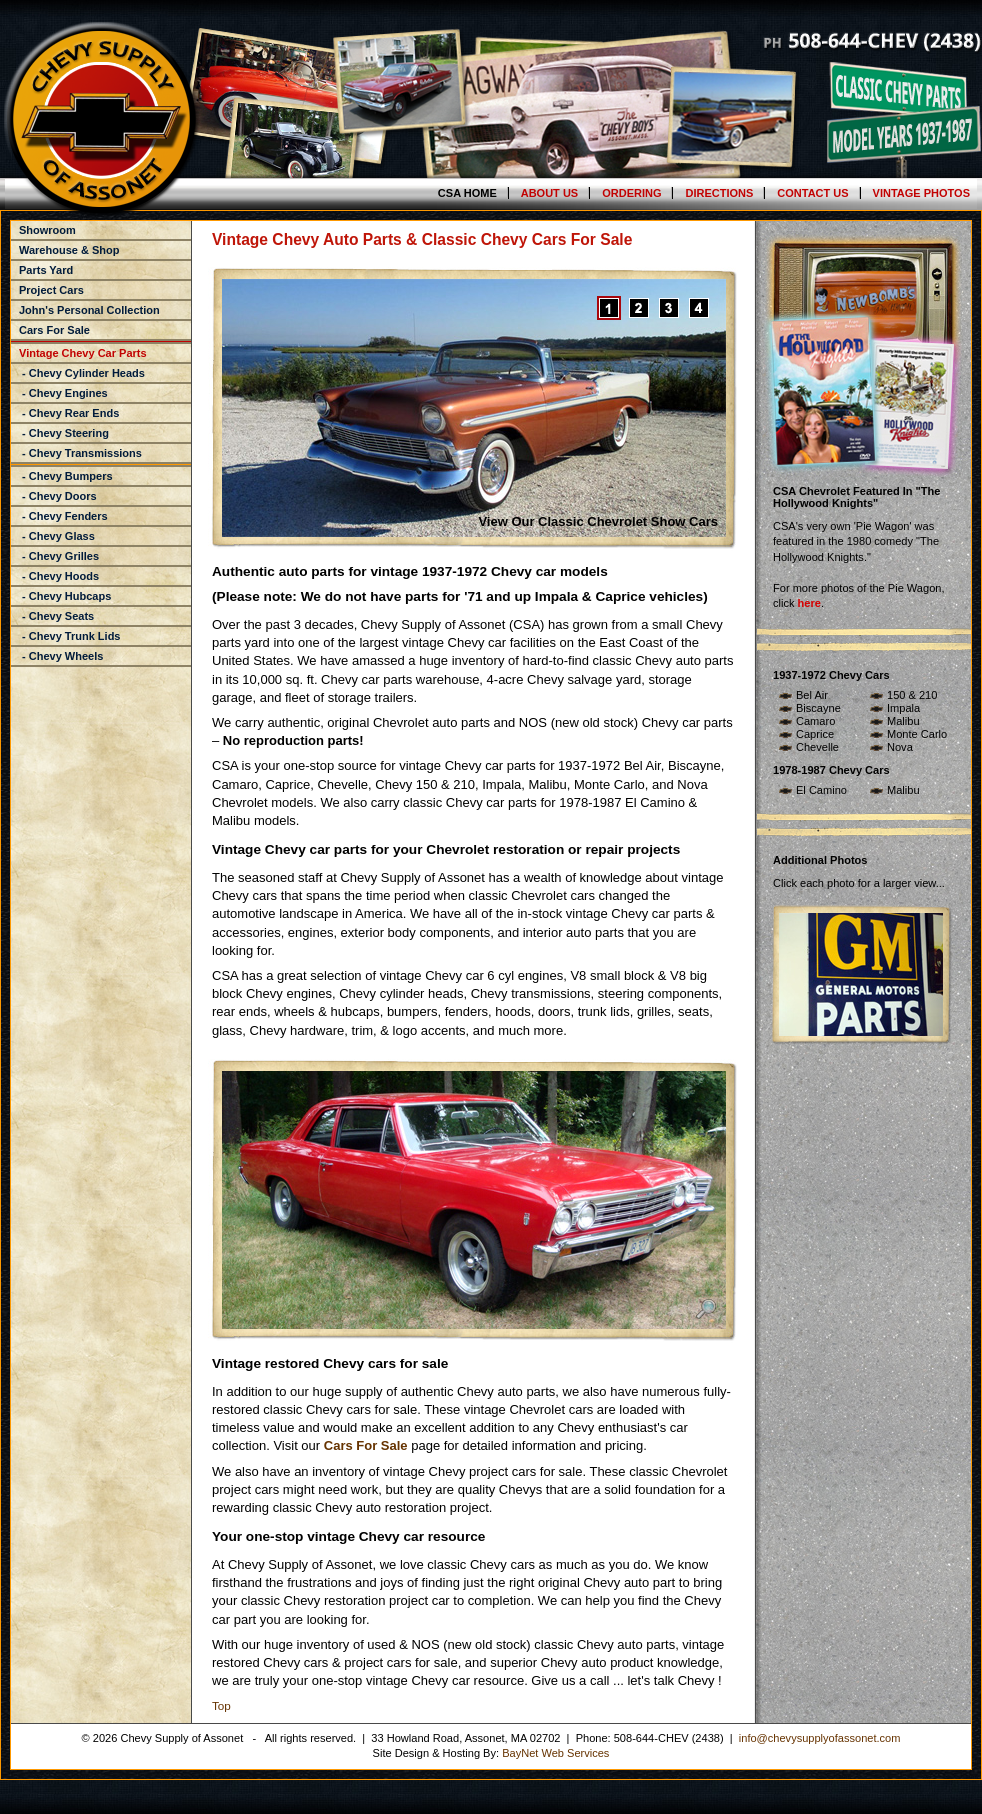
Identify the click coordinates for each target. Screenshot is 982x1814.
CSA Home (467, 193)
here (809, 603)
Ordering (631, 193)
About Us (549, 193)
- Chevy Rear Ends (69, 413)
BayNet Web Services (555, 1753)
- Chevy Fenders (63, 516)
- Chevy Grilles (59, 556)
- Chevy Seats (56, 616)
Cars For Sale (54, 330)
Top (221, 1705)
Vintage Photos (921, 193)
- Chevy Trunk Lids (69, 636)
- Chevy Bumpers (66, 476)
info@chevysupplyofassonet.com (820, 1738)
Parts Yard (46, 270)
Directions (719, 193)
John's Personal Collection (89, 310)
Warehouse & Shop (69, 250)
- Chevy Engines (63, 393)
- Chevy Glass (57, 536)
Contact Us (812, 193)
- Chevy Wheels (61, 656)
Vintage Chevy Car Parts (83, 353)
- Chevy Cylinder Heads (82, 373)
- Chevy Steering (64, 433)
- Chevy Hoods (59, 576)
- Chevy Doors (58, 496)
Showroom (47, 230)
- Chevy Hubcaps (65, 596)
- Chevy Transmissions (80, 453)
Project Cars (51, 290)
